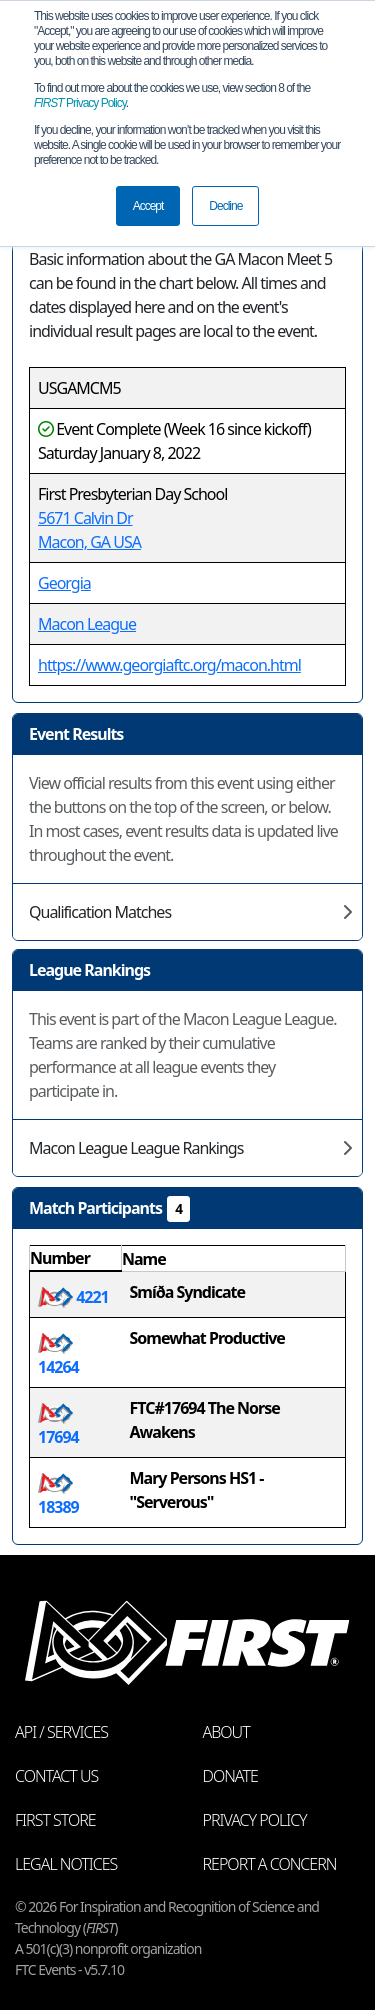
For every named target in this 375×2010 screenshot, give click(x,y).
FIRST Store (55, 1820)
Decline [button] (225, 206)
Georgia (64, 583)
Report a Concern (270, 1864)
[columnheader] (76, 1259)
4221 (73, 1297)
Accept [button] (148, 206)
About (226, 1732)
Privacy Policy (80, 103)
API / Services (61, 1732)
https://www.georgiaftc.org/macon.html (169, 665)
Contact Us (56, 1776)
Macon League (87, 624)
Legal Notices (66, 1864)
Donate (230, 1776)
